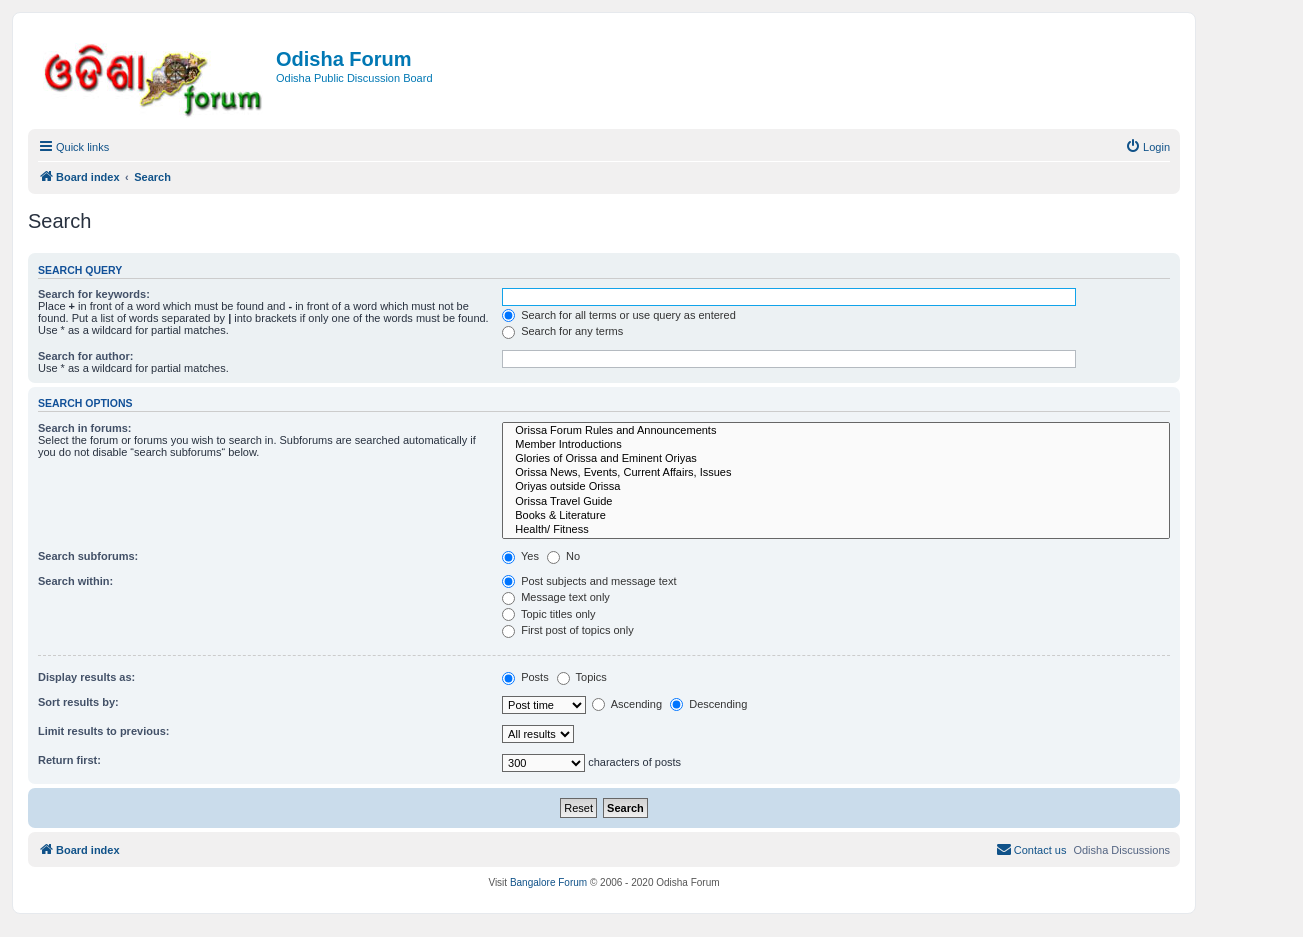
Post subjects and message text (589, 581)
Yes (520, 556)
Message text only (556, 597)
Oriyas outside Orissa (836, 487)
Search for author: (85, 356)
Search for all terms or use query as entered (619, 315)
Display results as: (86, 677)
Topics (582, 677)
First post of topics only (568, 630)
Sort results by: (78, 702)
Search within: (75, 581)
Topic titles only (548, 614)
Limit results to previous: (103, 731)
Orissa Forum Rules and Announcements (836, 431)
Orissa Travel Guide (836, 502)
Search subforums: (88, 556)
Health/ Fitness (836, 530)
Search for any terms (562, 331)
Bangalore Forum (548, 882)
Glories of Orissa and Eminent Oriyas (836, 459)
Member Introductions (836, 445)
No (563, 556)
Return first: (69, 760)
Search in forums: (85, 428)
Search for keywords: (94, 294)
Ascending (627, 704)
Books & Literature (836, 516)
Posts (525, 677)
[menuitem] (1147, 147)
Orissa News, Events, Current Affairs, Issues (836, 473)
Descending (708, 704)
